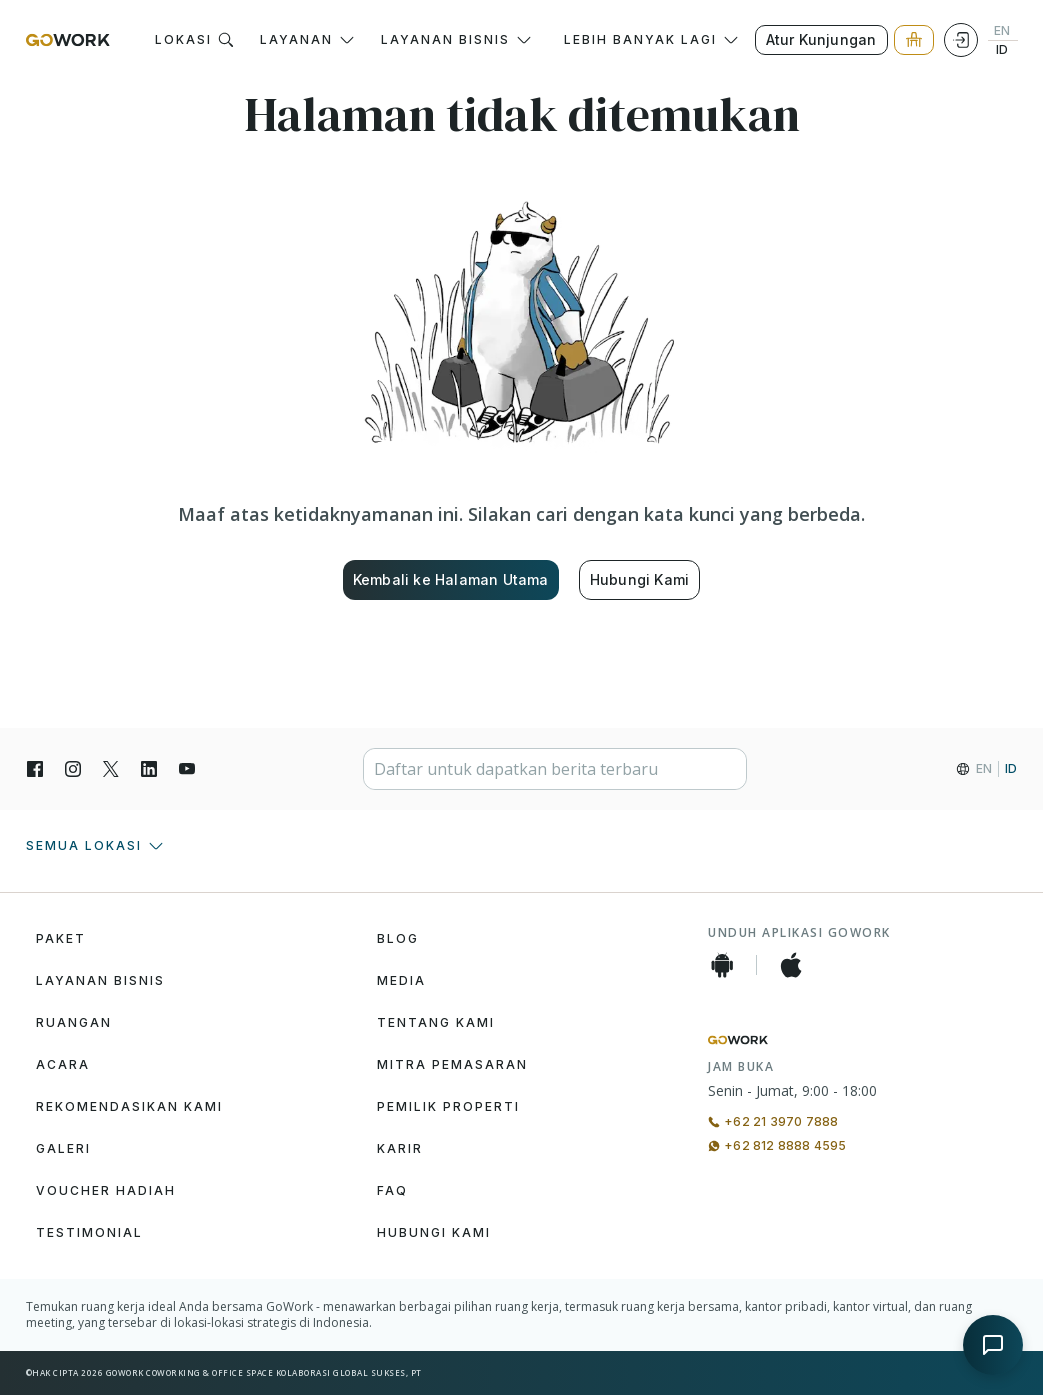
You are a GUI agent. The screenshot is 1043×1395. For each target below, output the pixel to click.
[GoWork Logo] (68, 40)
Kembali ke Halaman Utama (451, 579)
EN (1002, 31)
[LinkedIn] (149, 769)
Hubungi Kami (639, 579)
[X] (111, 769)
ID (1002, 50)
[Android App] (722, 965)
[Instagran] (73, 769)
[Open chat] (993, 1345)
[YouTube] (187, 769)
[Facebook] (35, 769)
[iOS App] (791, 965)
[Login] (961, 40)
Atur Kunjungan (821, 39)
